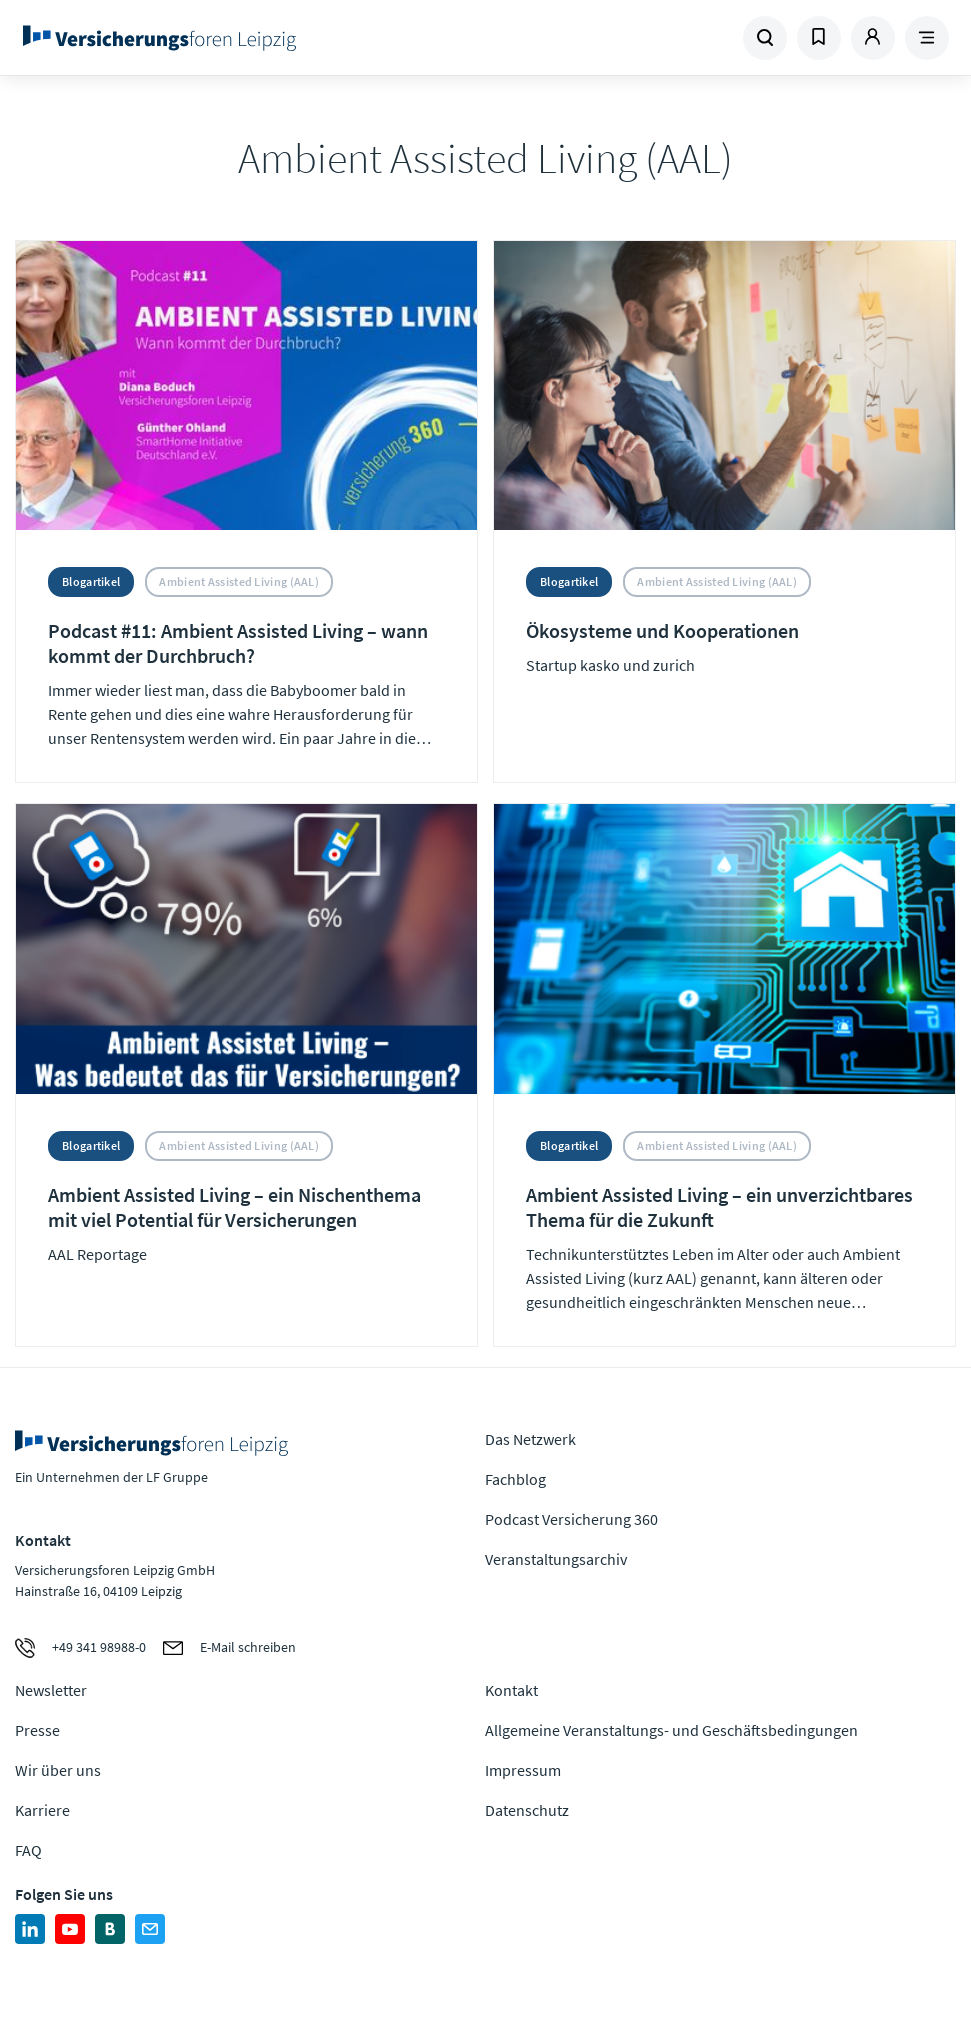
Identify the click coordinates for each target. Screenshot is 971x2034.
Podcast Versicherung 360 (571, 1519)
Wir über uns (58, 1770)
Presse (37, 1730)
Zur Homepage (194, 38)
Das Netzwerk (530, 1439)
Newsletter (51, 1690)
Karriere (42, 1810)
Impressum (523, 1770)
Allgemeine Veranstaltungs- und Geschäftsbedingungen (671, 1730)
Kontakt (511, 1690)
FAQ (28, 1850)
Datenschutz (527, 1810)
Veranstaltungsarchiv (556, 1559)
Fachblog (515, 1479)
